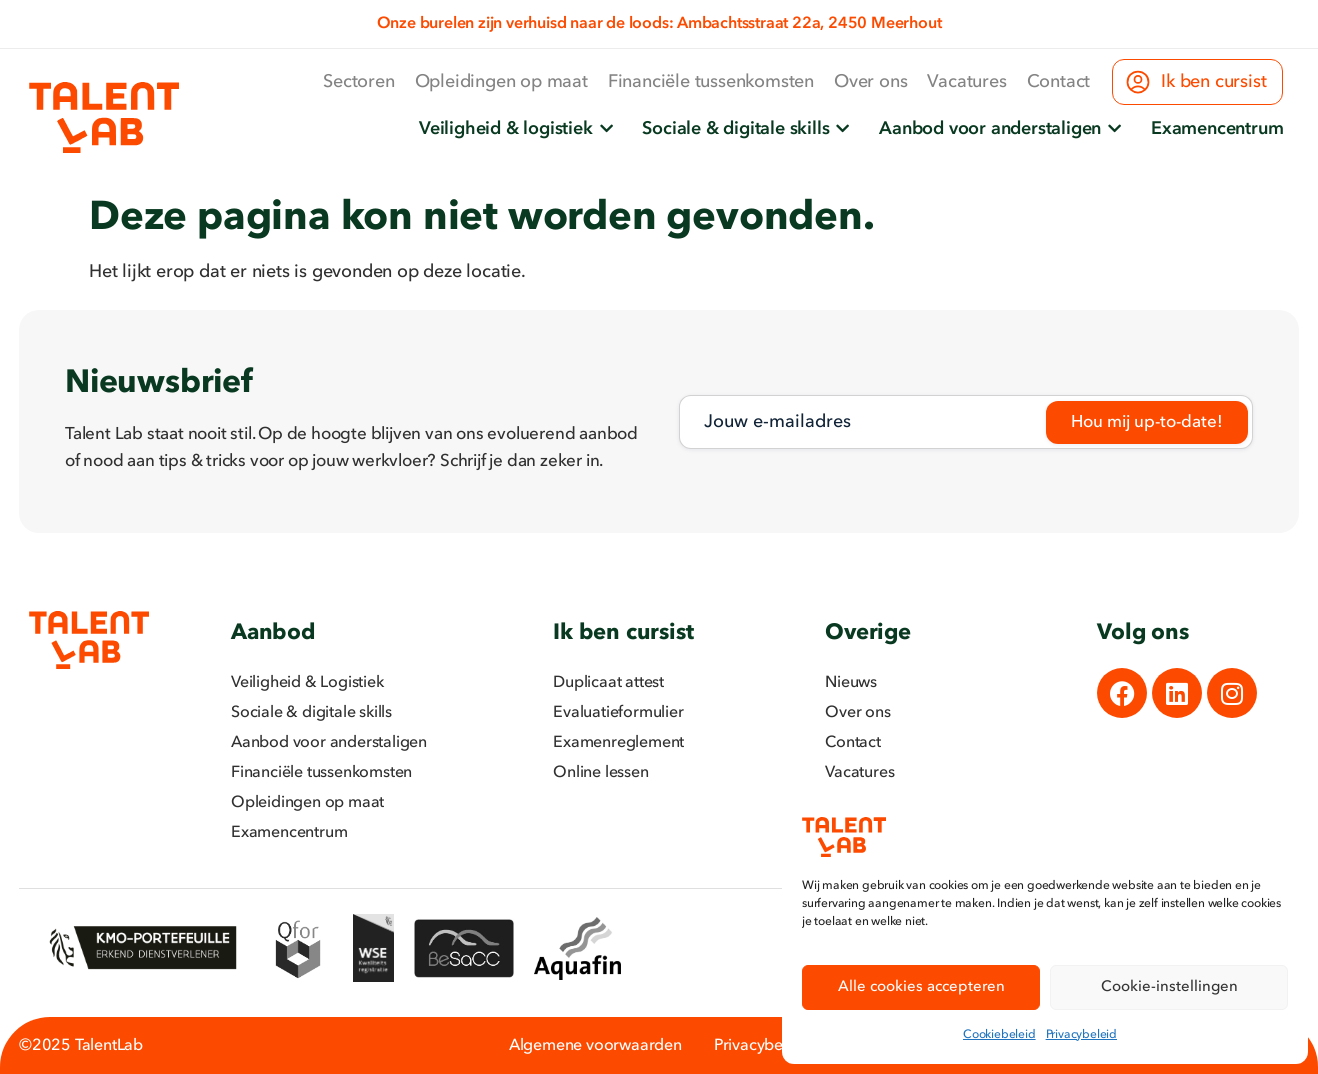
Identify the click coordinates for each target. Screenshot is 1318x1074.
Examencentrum (289, 833)
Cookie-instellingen (1169, 987)
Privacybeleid (1081, 1035)
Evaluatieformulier (618, 713)
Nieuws (851, 683)
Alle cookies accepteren (921, 987)
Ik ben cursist (1213, 82)
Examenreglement (618, 743)
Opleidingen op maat (501, 82)
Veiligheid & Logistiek (307, 683)
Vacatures (966, 82)
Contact (1059, 82)
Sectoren (358, 82)
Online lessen (600, 773)
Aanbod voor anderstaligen (329, 743)
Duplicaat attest (608, 683)
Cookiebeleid (999, 1035)
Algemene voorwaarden (595, 1046)
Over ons (870, 82)
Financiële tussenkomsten (711, 82)
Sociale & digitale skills (311, 713)
